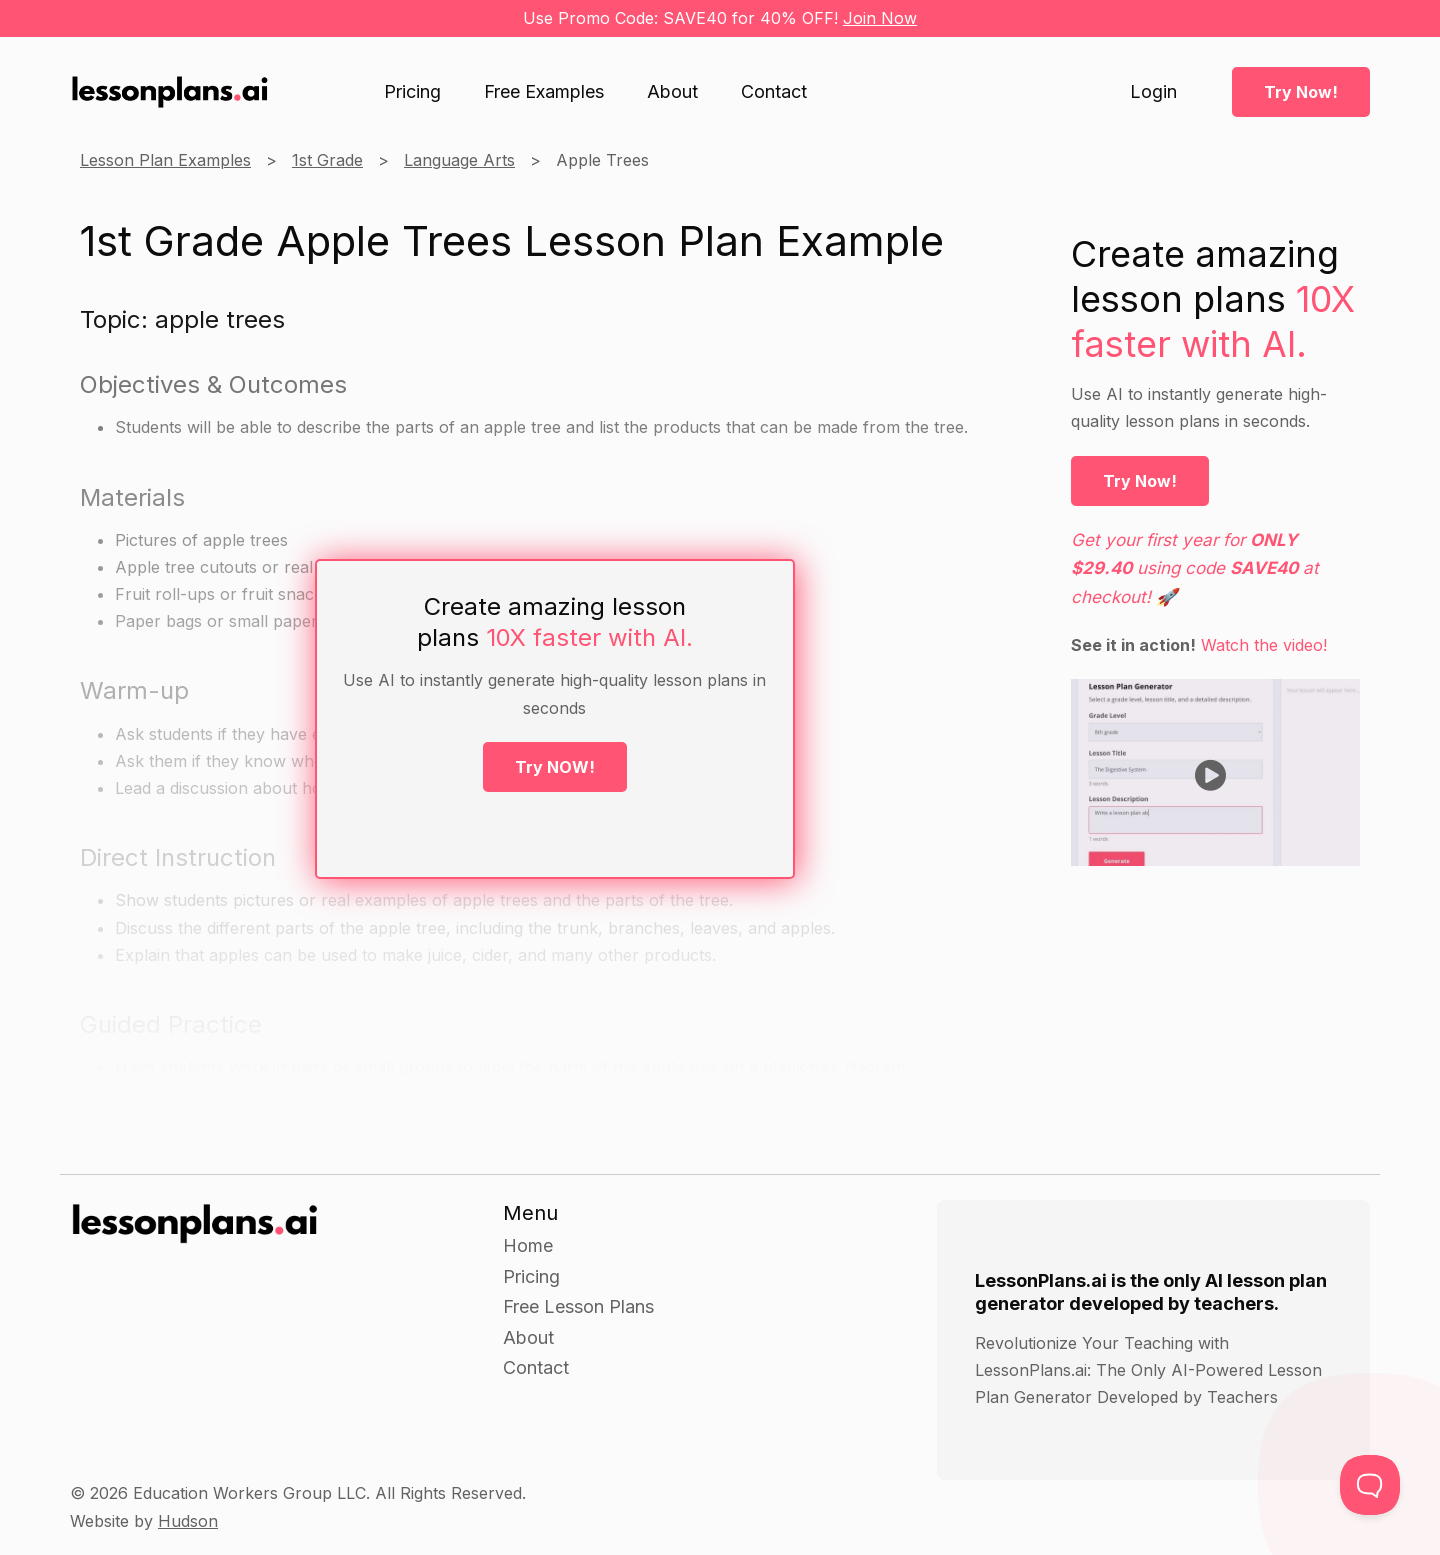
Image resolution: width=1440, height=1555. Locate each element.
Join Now (880, 18)
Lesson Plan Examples (165, 160)
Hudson (188, 1521)
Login (1153, 92)
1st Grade (327, 160)
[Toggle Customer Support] (1370, 1485)
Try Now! (1301, 92)
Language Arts (459, 160)
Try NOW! (555, 767)
